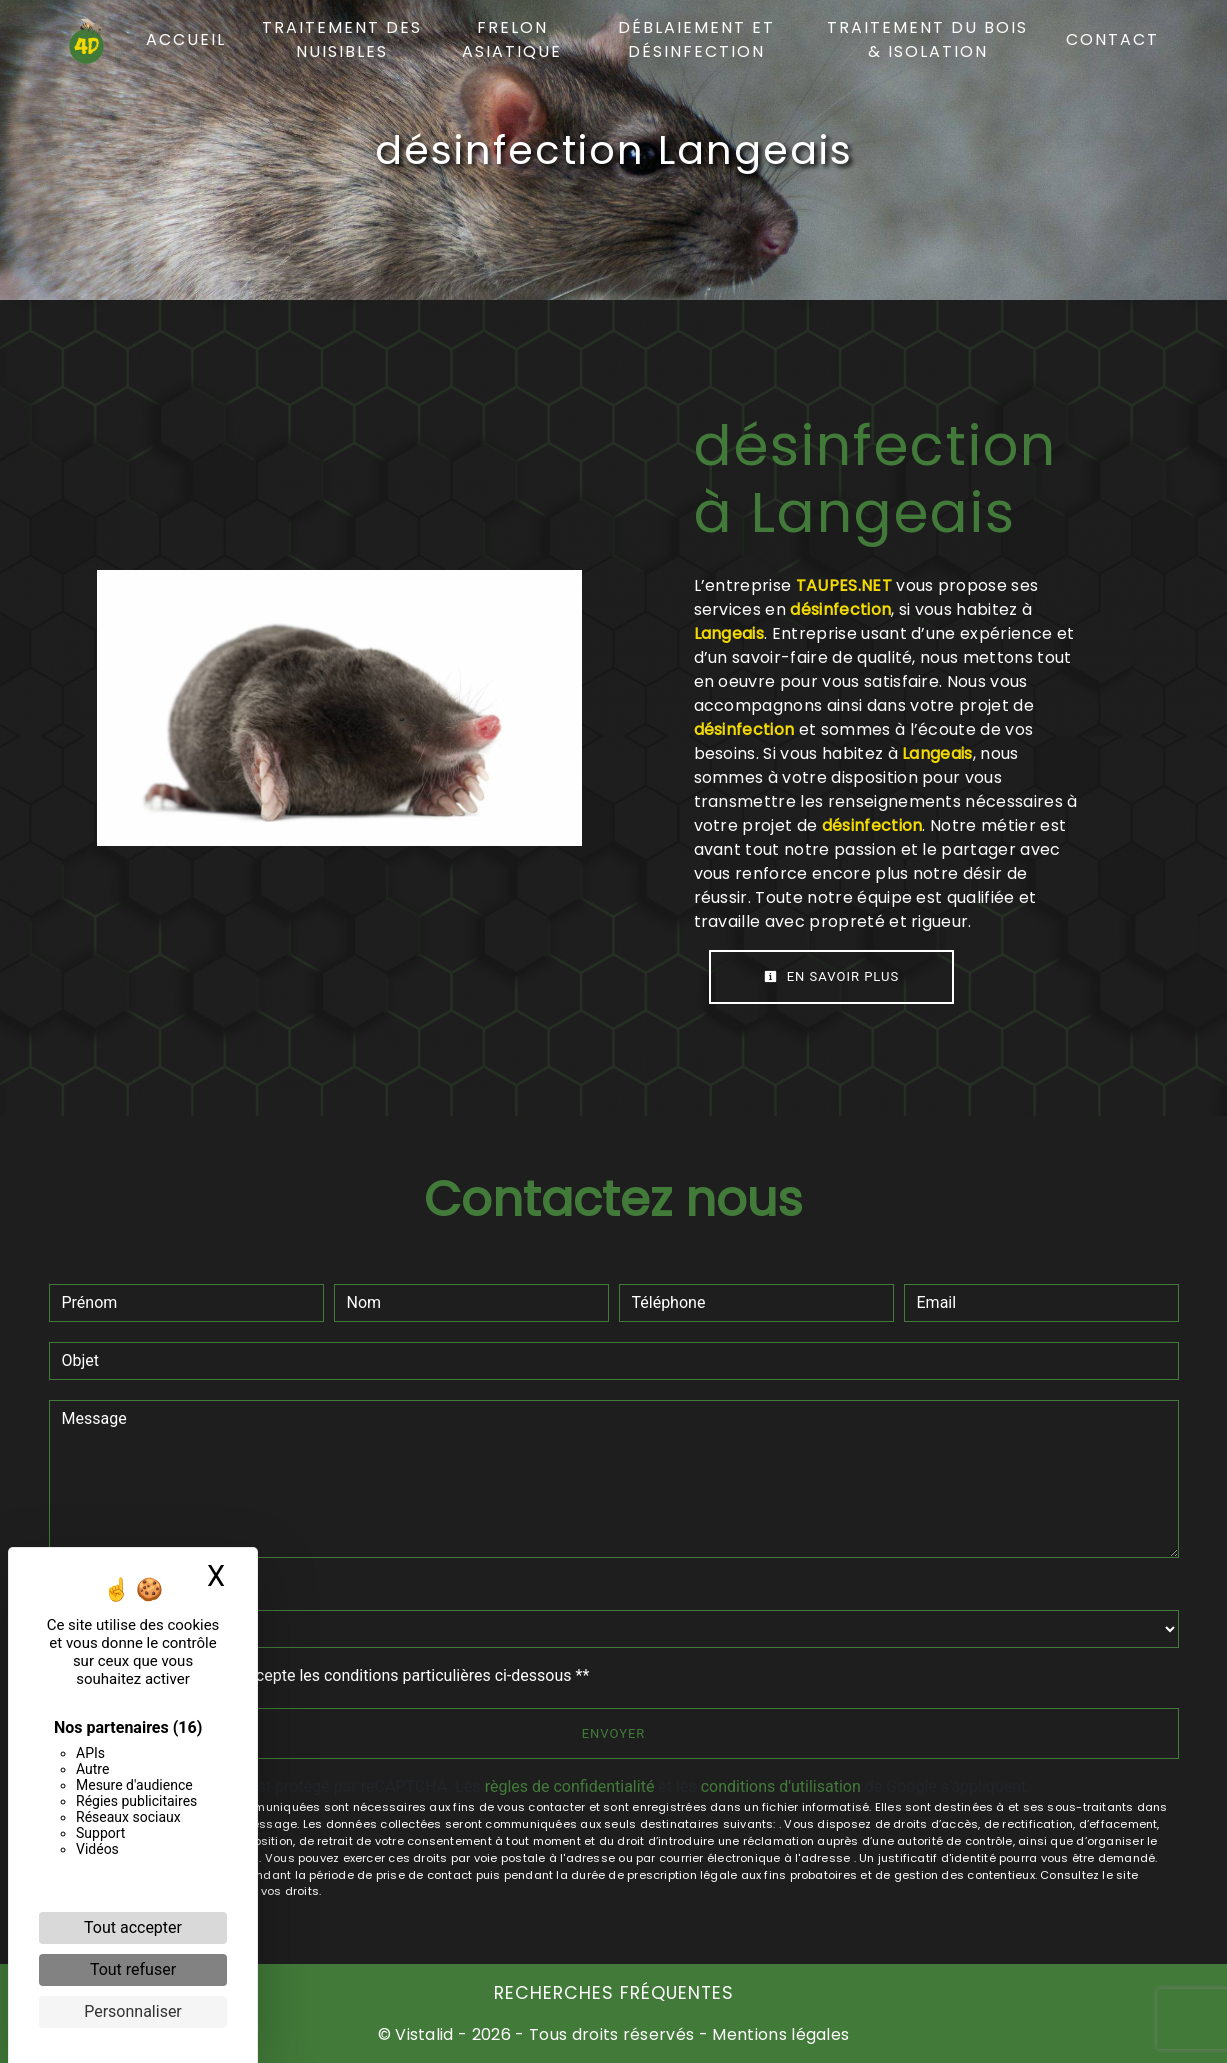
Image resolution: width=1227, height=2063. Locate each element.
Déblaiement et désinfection (696, 39)
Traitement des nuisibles (342, 39)
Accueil (186, 39)
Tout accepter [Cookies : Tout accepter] (133, 1927)
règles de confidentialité (570, 1786)
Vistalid (424, 2034)
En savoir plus (832, 976)
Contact (1112, 39)
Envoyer (614, 1733)
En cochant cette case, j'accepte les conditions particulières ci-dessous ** (329, 1675)
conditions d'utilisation (781, 1786)
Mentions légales (778, 2034)
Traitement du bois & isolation (927, 39)
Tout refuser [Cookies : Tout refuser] (133, 1969)
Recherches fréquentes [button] (614, 1993)
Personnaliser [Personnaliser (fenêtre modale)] (133, 2011)
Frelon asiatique (512, 39)
